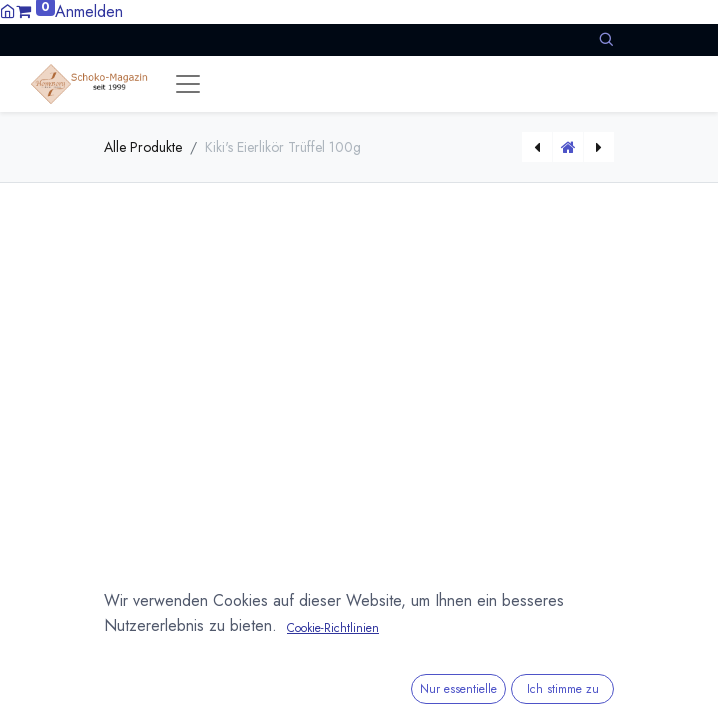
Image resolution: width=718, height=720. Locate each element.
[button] (606, 39)
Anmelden (89, 11)
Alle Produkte (143, 147)
